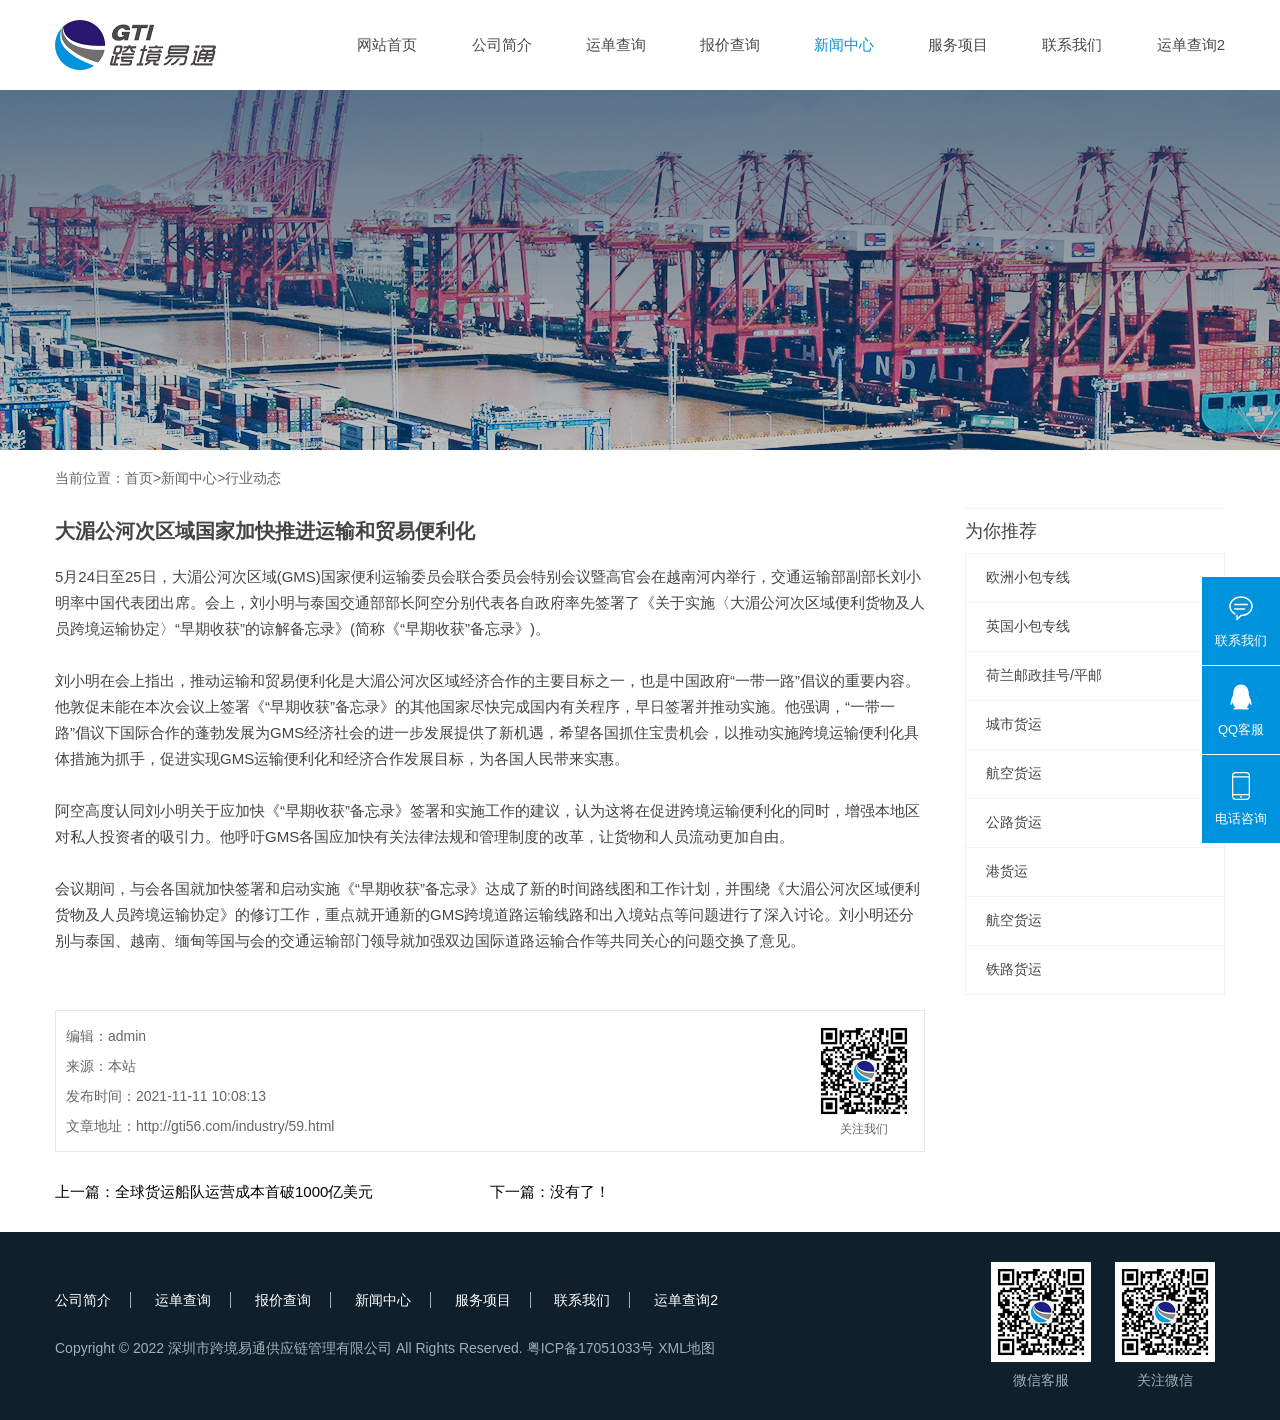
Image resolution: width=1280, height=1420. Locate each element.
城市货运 (1014, 724)
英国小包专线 (1028, 626)
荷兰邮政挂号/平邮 (1044, 675)
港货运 (1007, 871)
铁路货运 (1014, 969)
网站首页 (387, 44)
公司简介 (502, 44)
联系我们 (1072, 44)
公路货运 (1014, 822)
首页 (139, 478)
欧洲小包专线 (1028, 577)
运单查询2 (1191, 44)
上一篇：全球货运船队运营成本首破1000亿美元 (214, 1191)
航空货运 (1014, 773)
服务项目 (958, 44)
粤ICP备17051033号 (591, 1348)
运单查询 (616, 44)
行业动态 (253, 478)
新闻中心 (844, 44)
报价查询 (730, 44)
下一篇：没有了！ (550, 1191)
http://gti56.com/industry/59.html (235, 1126)
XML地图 (686, 1348)
